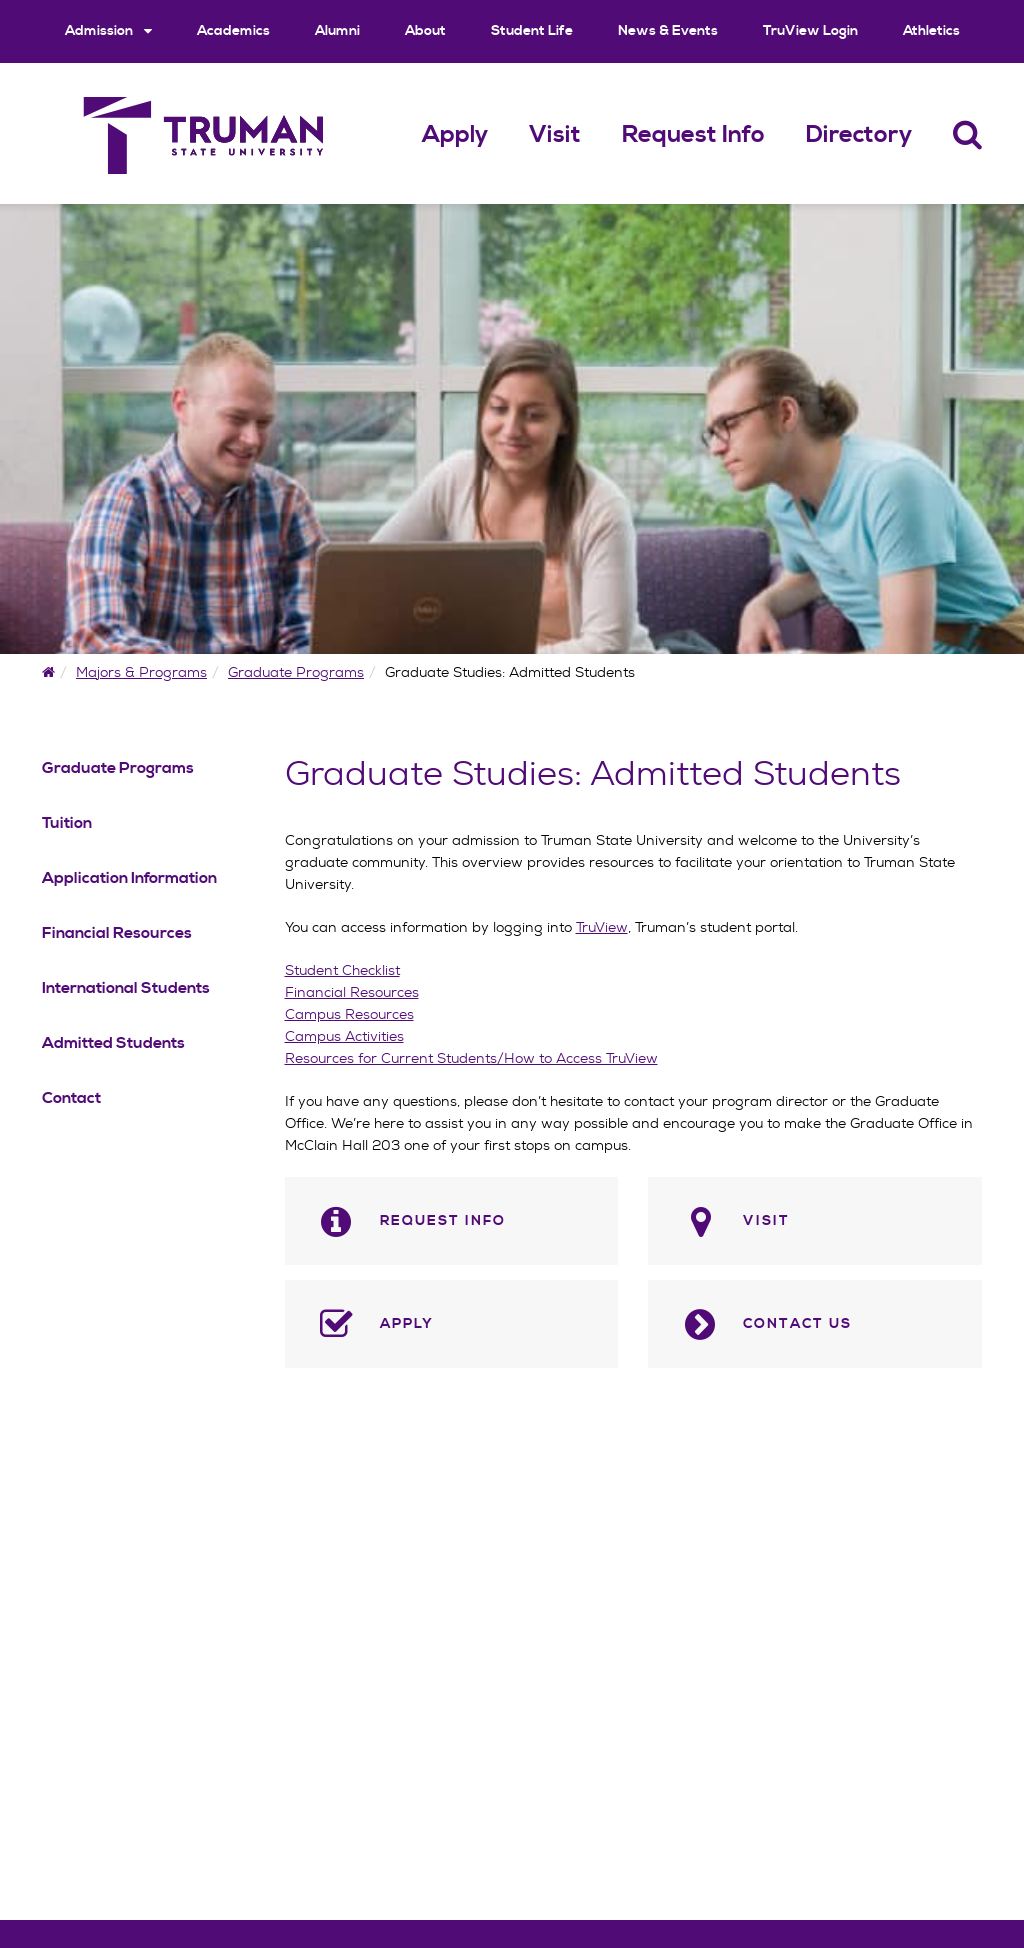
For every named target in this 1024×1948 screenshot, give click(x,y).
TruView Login (810, 31)
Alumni (337, 31)
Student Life (532, 31)
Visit (555, 135)
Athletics (931, 31)
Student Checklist (342, 970)
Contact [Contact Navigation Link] (71, 1098)
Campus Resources (349, 1014)
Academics (233, 31)
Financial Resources (352, 992)
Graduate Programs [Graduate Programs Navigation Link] (118, 768)
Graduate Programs (296, 672)
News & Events (668, 31)
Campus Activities (344, 1036)
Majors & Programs (141, 672)
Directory (859, 135)
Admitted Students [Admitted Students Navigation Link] (113, 1043)
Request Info (693, 135)
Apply (455, 135)
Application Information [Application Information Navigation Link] (129, 878)
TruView (602, 927)
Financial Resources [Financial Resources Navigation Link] (117, 933)
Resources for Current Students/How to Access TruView (471, 1058)
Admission (108, 30)
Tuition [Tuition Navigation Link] (67, 823)
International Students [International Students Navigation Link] (126, 988)
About (425, 31)
